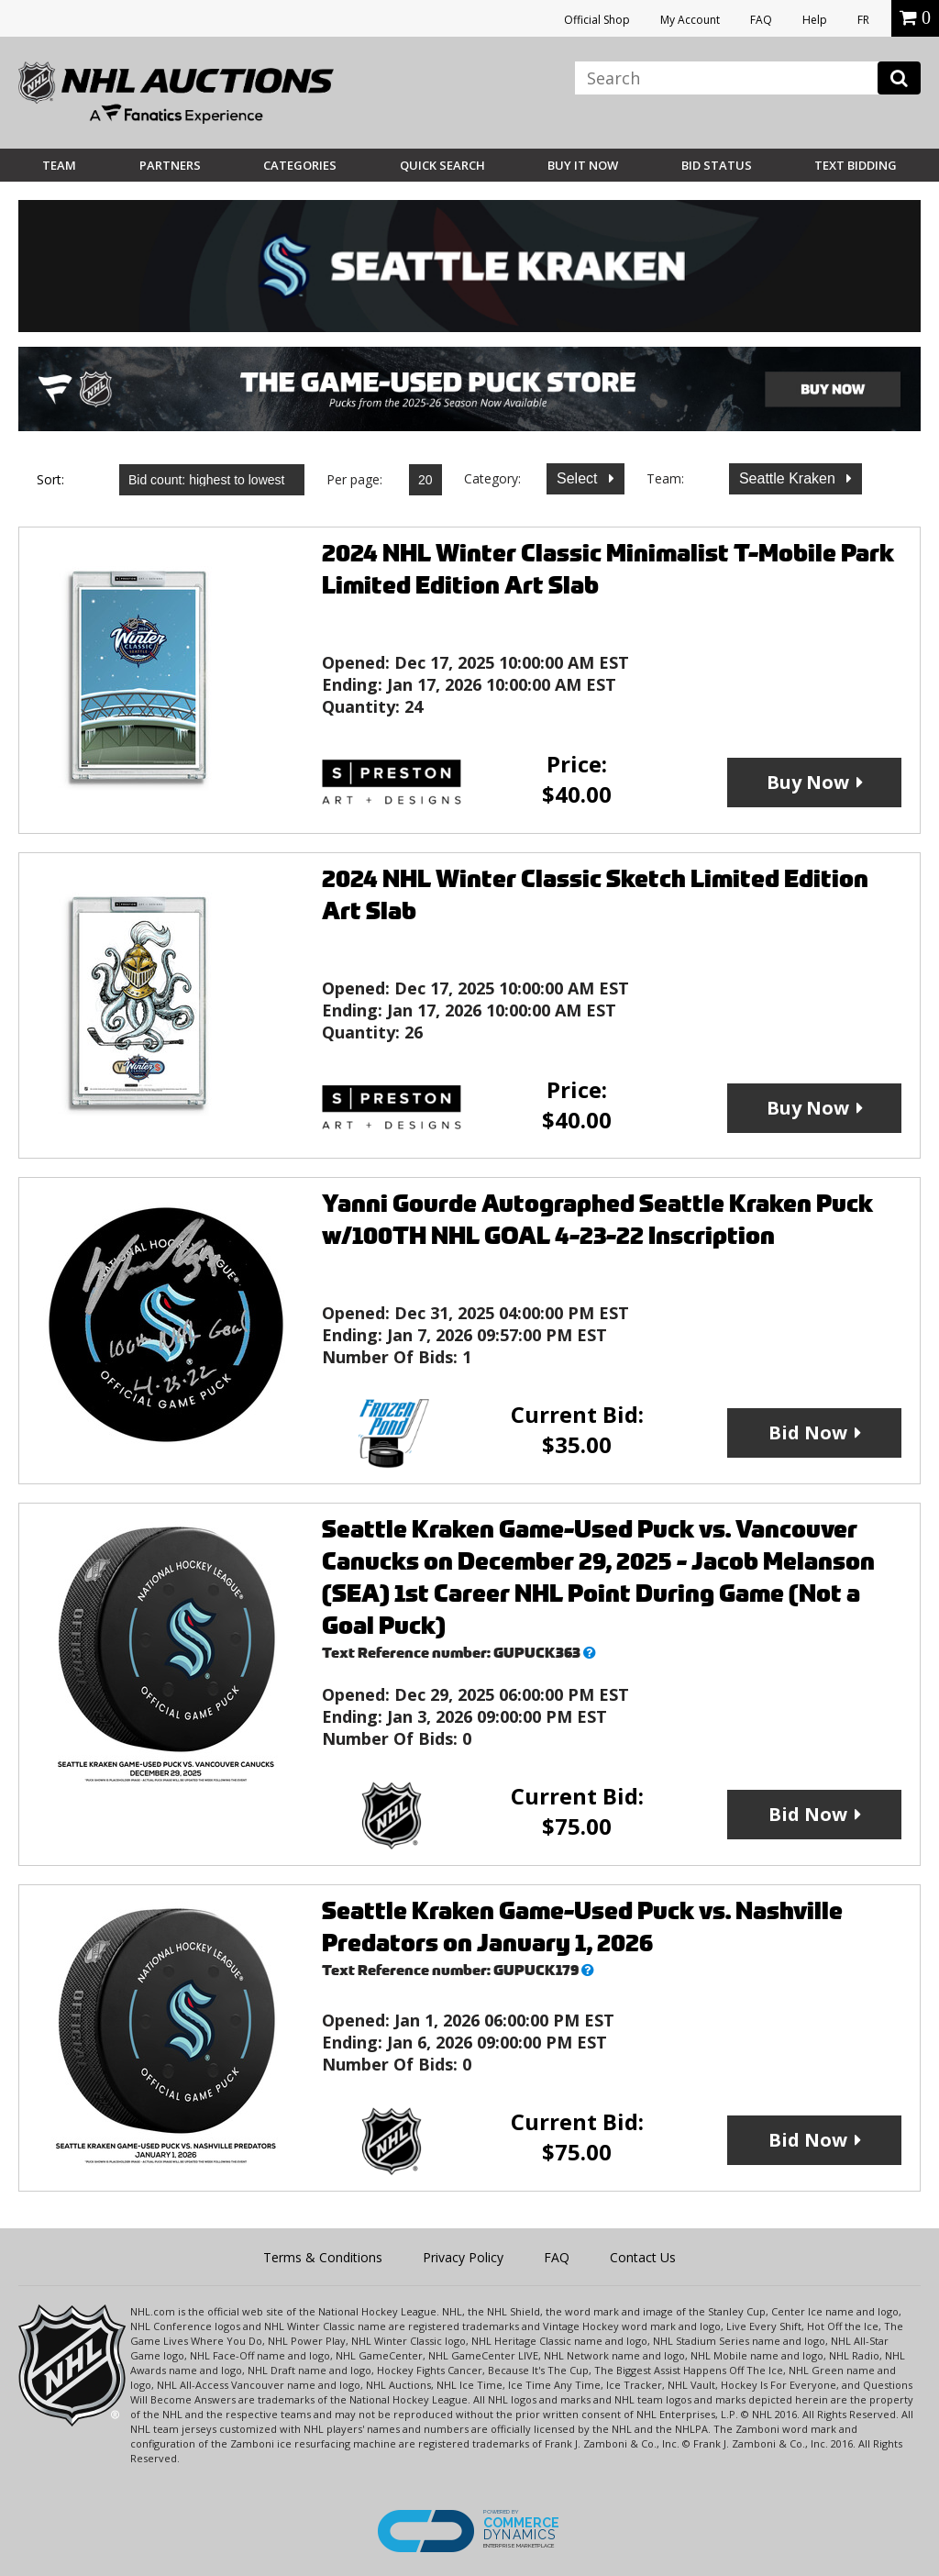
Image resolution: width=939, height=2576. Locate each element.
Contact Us (643, 2257)
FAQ (761, 20)
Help (814, 20)
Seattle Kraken (789, 478)
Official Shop (597, 20)
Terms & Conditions (322, 2257)
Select (579, 478)
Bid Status (716, 165)
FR (863, 20)
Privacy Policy (463, 2257)
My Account (690, 20)
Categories (300, 165)
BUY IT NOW (582, 165)
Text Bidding (855, 165)
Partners (170, 165)
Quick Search (442, 165)
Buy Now (808, 782)
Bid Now (807, 1432)
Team (59, 165)
